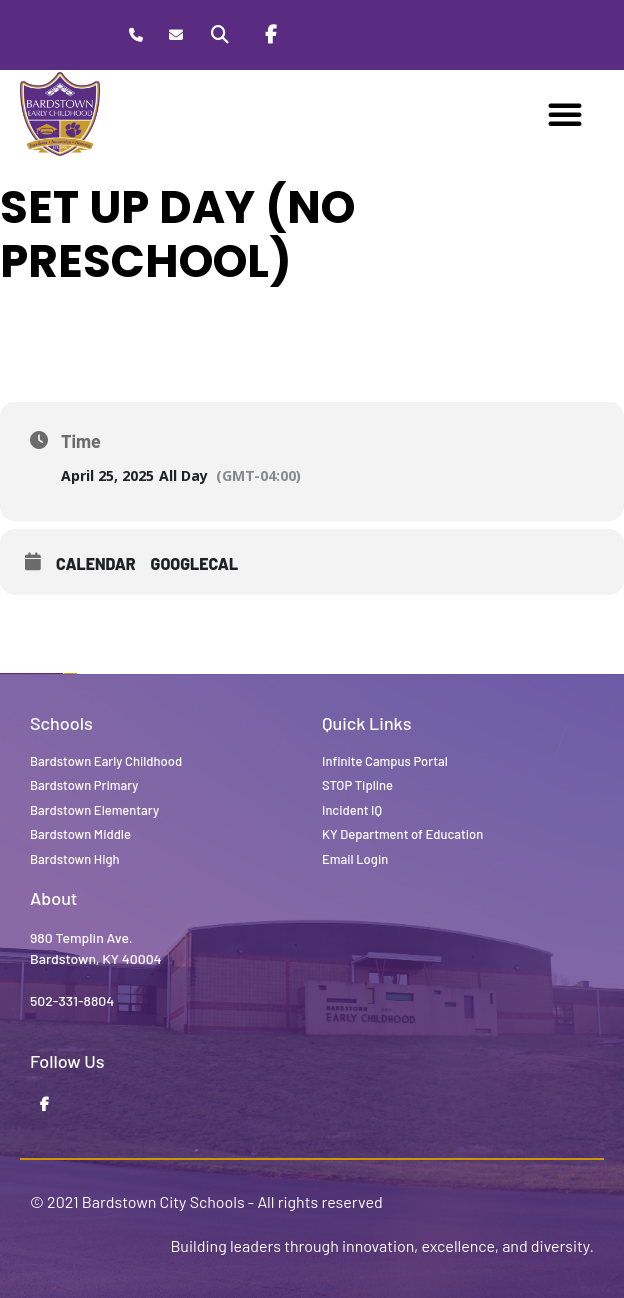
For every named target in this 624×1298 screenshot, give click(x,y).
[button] (565, 114)
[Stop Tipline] (321, 35)
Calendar (96, 563)
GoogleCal (195, 563)
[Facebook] (271, 35)
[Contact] (175, 35)
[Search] (220, 35)
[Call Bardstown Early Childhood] (136, 35)
